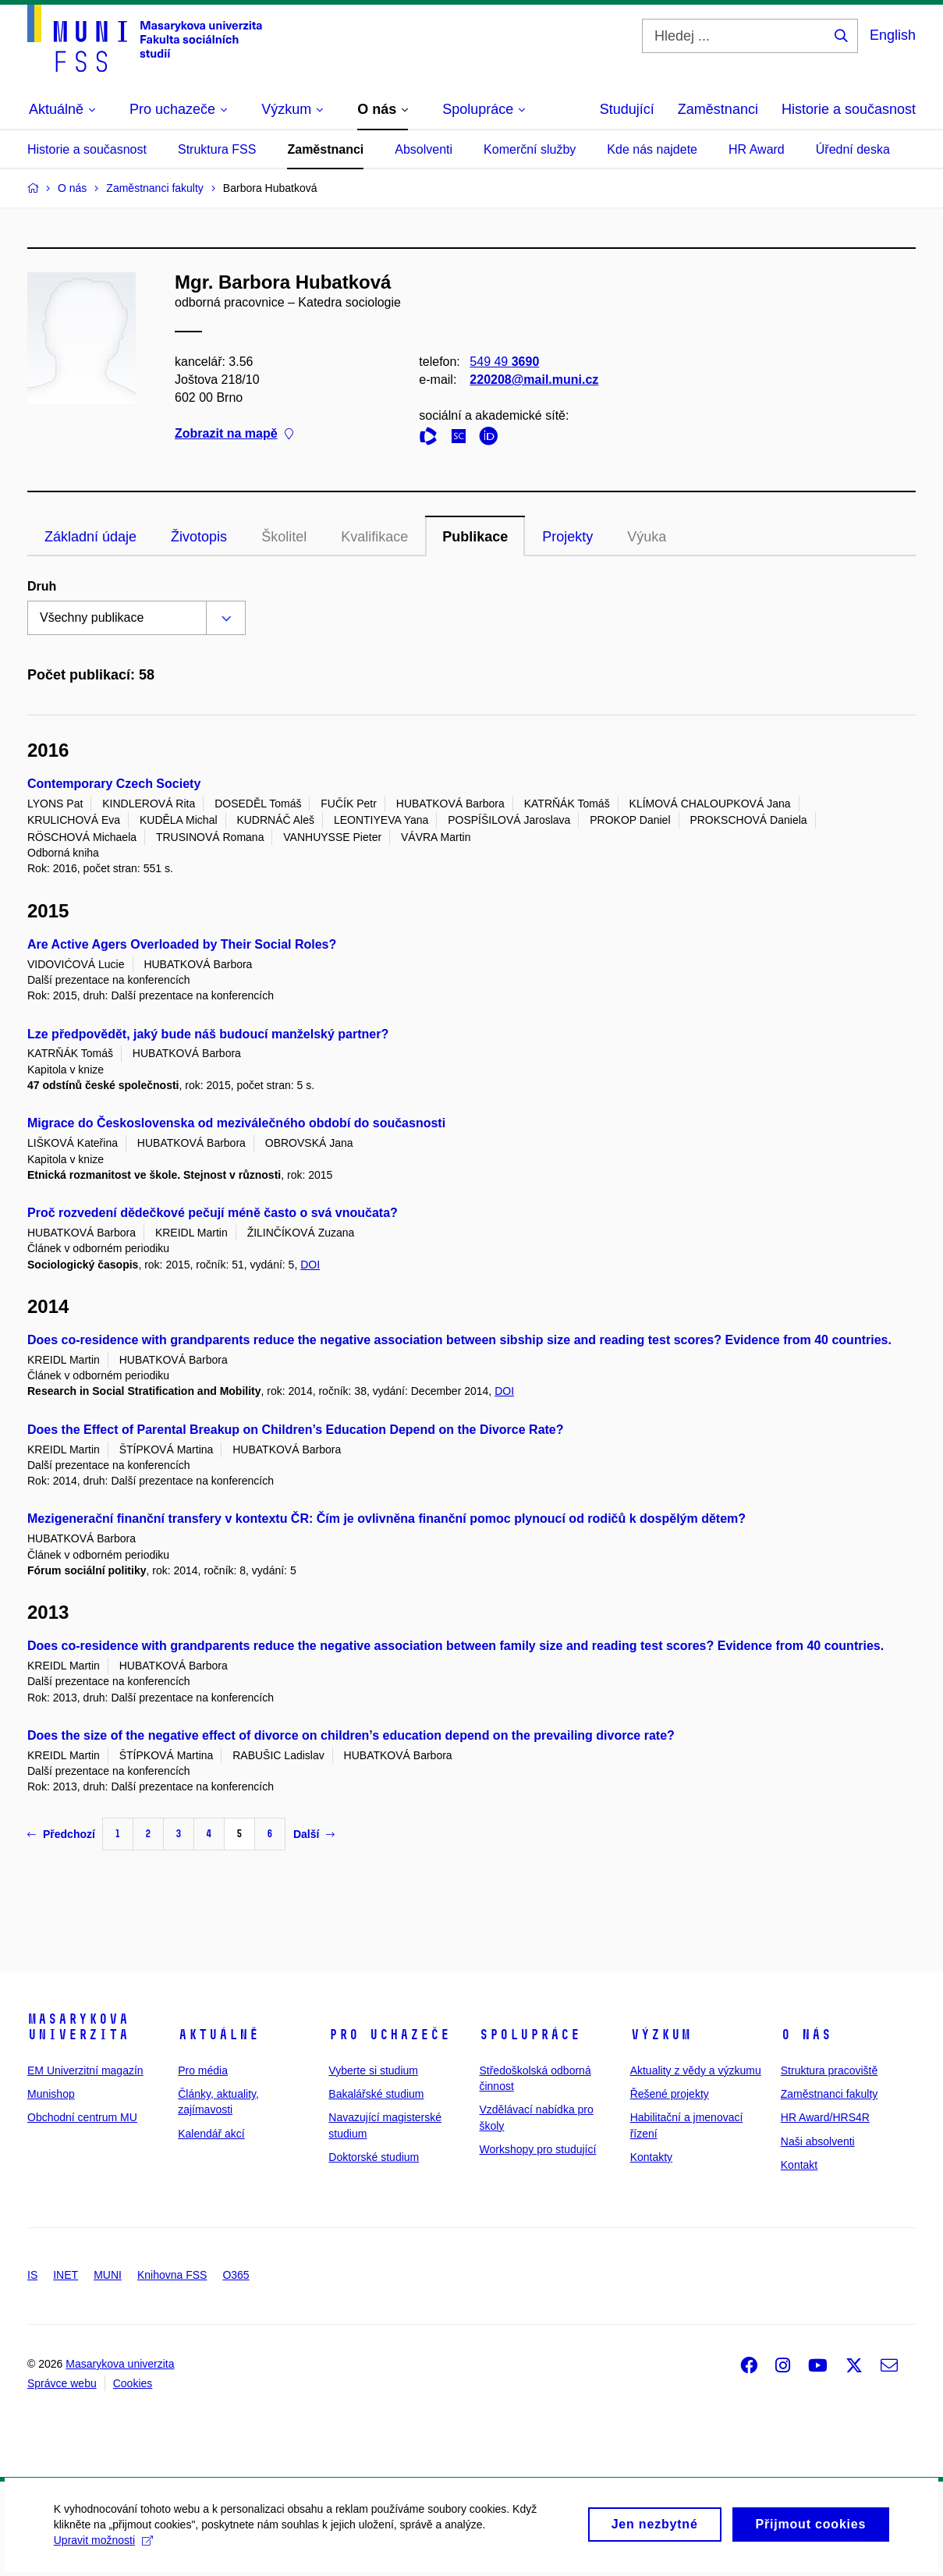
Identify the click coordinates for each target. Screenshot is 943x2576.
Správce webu (62, 2383)
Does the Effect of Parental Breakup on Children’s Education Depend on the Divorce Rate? (295, 1429)
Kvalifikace (374, 537)
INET (65, 2275)
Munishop (51, 2094)
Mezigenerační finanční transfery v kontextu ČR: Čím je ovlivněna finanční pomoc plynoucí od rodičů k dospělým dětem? (386, 1518)
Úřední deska (853, 149)
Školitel (284, 537)
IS (32, 2275)
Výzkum (660, 2034)
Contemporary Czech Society (113, 783)
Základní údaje (90, 537)
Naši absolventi (818, 2141)
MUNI (108, 2275)
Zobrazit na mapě (234, 434)
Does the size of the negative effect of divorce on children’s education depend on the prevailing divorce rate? (351, 1735)
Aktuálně (218, 2034)
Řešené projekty (669, 2094)
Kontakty (651, 2157)
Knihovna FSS (172, 2275)
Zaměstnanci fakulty (829, 2094)
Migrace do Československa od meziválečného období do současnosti (236, 1123)
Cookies (133, 2383)
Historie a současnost (849, 109)
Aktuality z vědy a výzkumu (695, 2070)
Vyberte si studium (373, 2070)
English (893, 35)
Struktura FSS (217, 149)
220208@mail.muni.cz (534, 379)
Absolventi (423, 149)
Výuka (646, 537)
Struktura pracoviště (829, 2070)
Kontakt (799, 2165)
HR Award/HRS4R (825, 2117)
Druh (41, 586)
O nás (806, 2034)
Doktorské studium (373, 2157)
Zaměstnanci (718, 109)
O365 (235, 2275)
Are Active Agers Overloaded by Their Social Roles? (181, 944)
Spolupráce (529, 2034)
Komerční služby (530, 149)
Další (314, 1834)
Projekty (567, 537)
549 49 (504, 361)
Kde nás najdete (652, 149)
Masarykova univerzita (78, 2026)
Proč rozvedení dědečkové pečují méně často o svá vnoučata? (212, 1212)
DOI (310, 1264)
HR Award (757, 149)
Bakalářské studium (376, 2094)
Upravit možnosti (104, 2549)
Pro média (203, 2070)
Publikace (475, 537)
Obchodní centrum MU (82, 2117)
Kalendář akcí (211, 2133)
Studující (627, 109)
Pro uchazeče (389, 2034)
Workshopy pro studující (537, 2149)
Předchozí (61, 1834)
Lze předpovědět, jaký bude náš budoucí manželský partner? (207, 1034)
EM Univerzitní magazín (85, 2070)
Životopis (199, 537)
